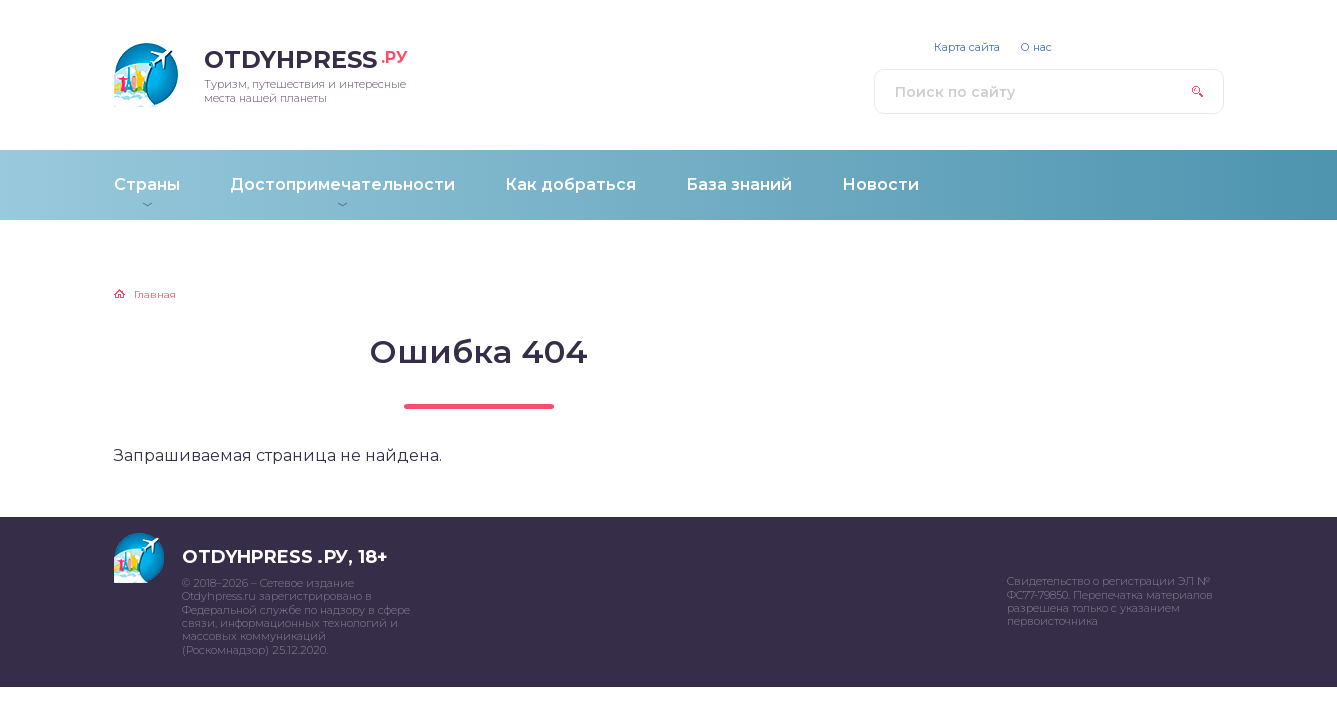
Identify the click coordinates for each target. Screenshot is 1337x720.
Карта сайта (967, 47)
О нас (1036, 47)
